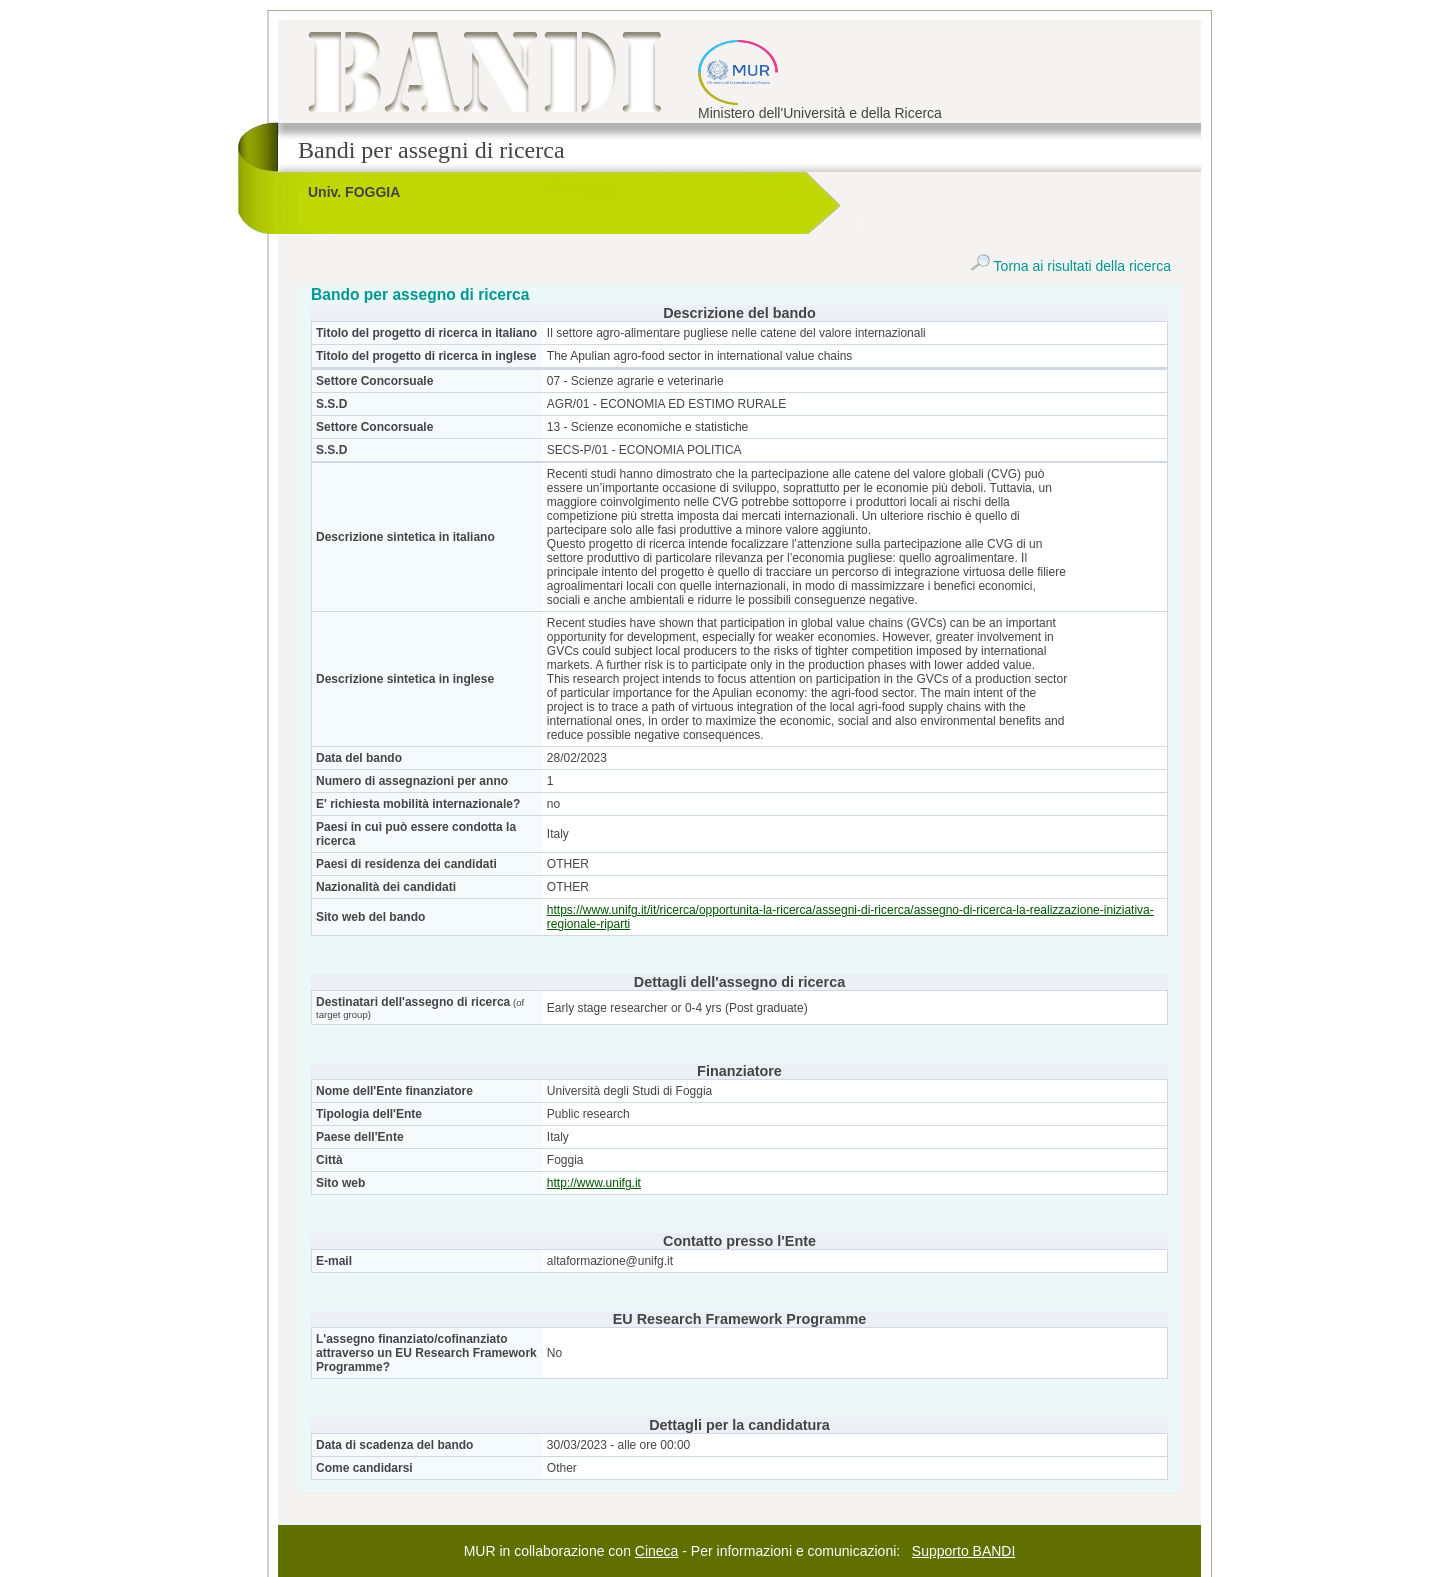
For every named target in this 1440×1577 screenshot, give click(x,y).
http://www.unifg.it (594, 1183)
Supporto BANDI (964, 1551)
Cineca (657, 1551)
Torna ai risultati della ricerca (1070, 266)
